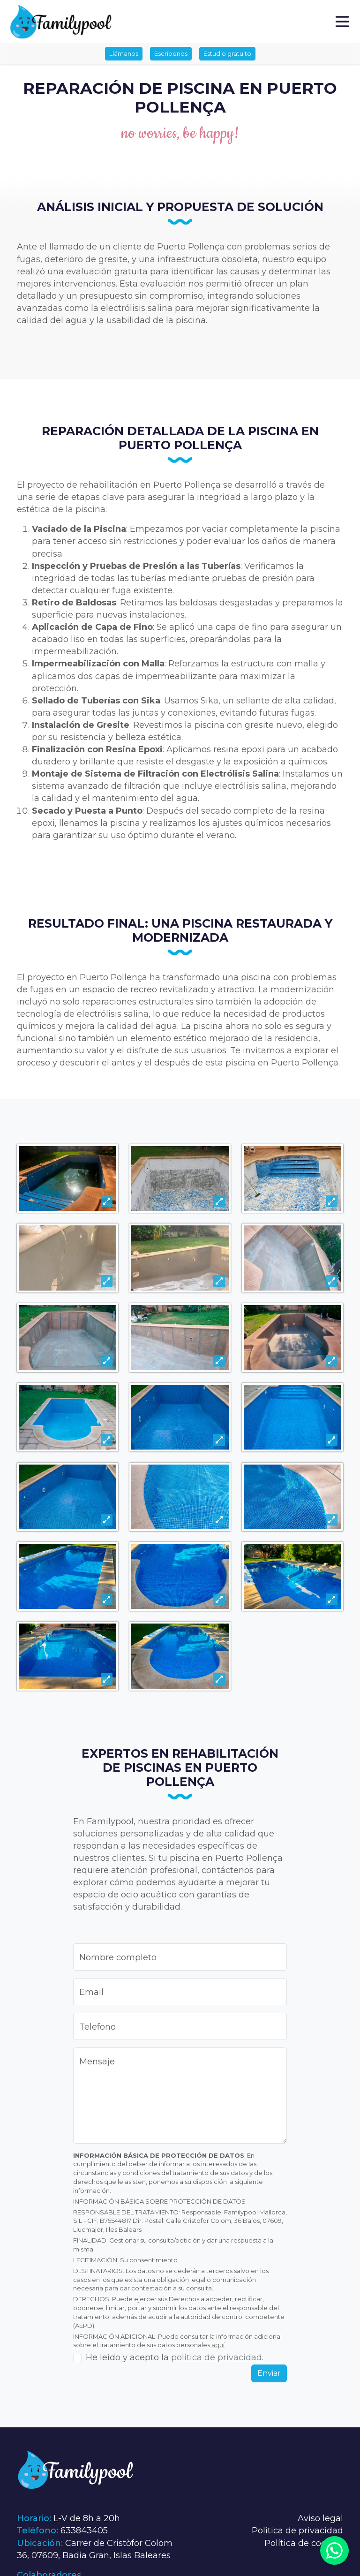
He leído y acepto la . (174, 2357)
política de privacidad (216, 2357)
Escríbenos (171, 53)
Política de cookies (303, 2543)
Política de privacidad (297, 2530)
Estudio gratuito (227, 53)
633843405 (84, 2530)
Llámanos (123, 53)
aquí (218, 2345)
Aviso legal (320, 2518)
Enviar (269, 2373)
